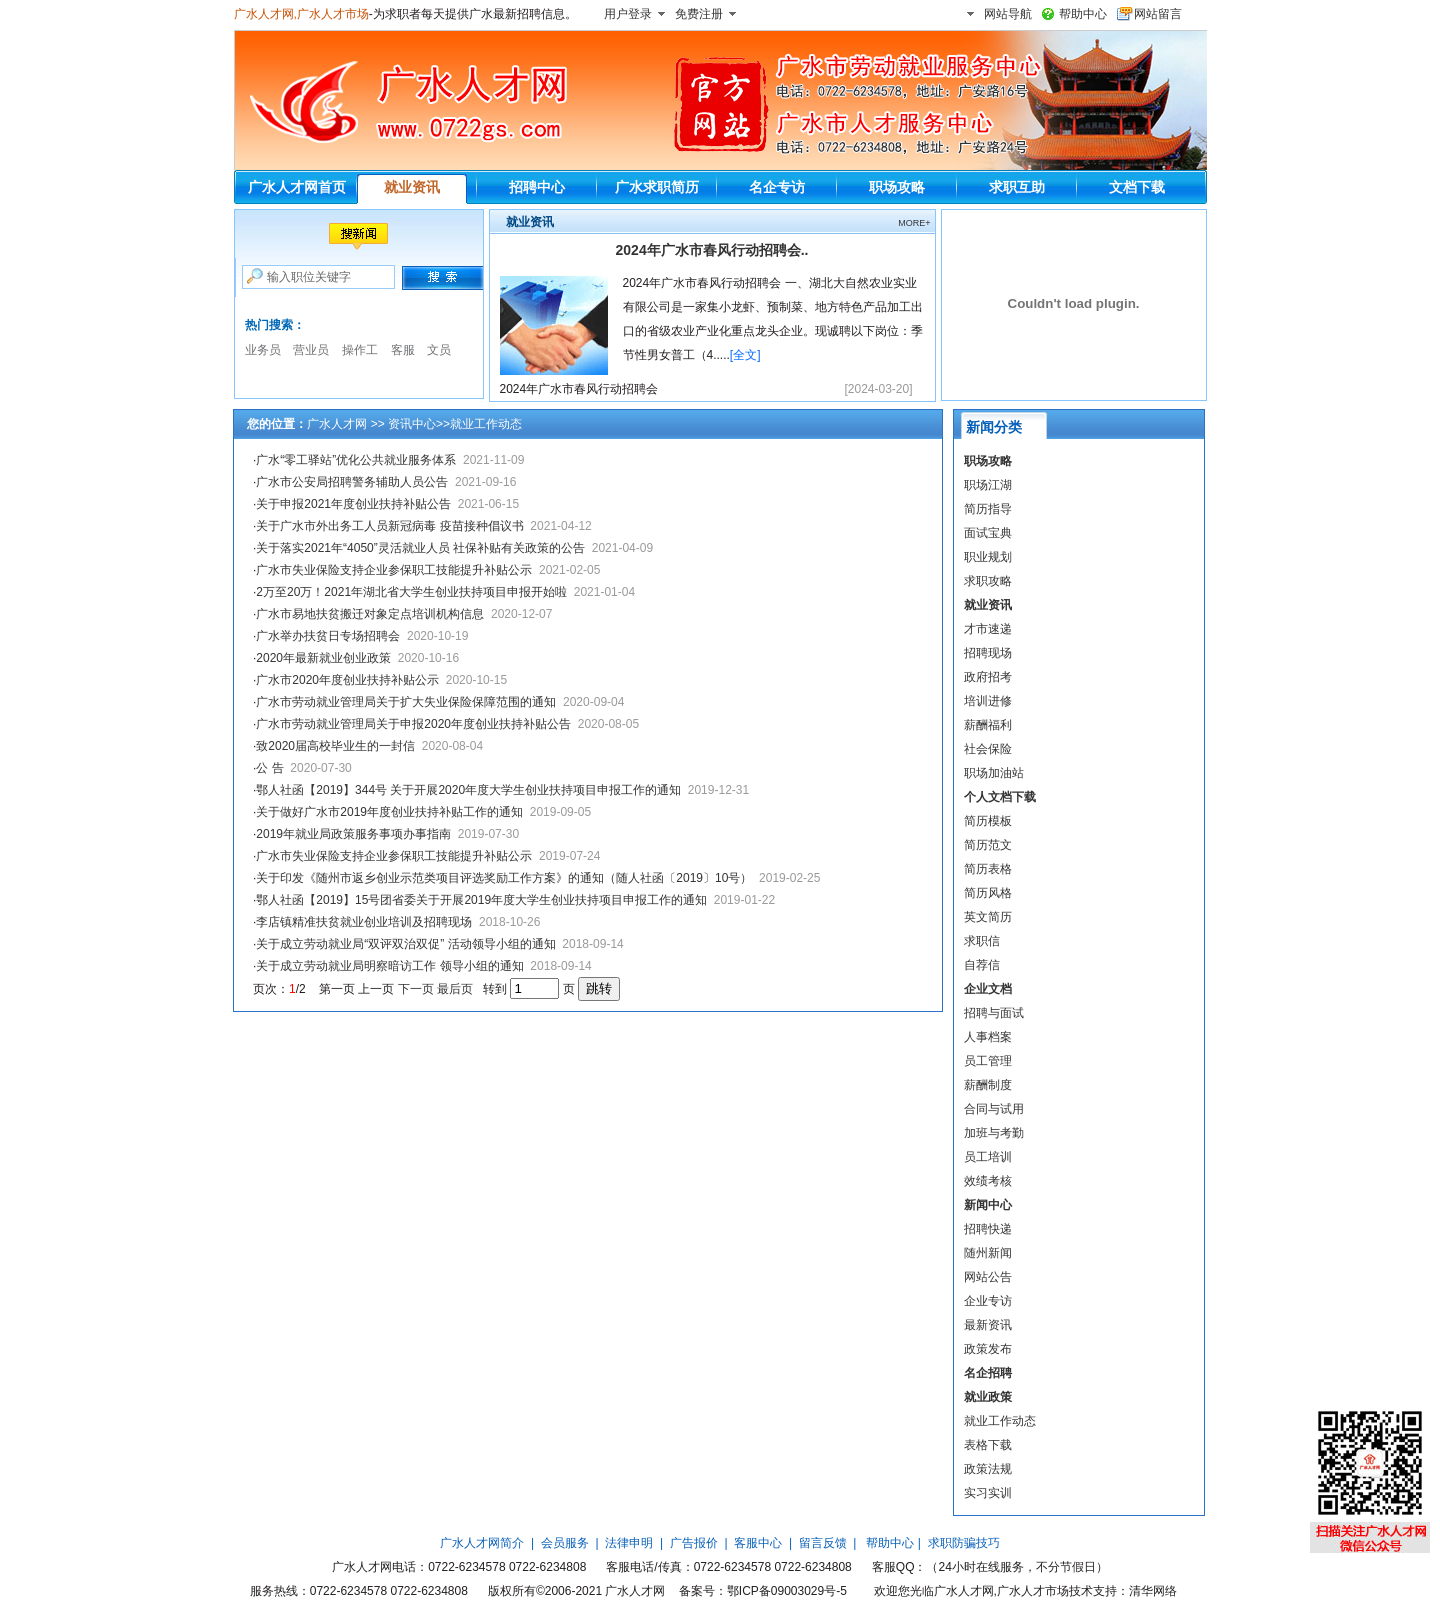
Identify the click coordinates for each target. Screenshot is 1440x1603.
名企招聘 (988, 1373)
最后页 (455, 989)
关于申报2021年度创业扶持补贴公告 (353, 504)
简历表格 (988, 869)
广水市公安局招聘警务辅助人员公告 (352, 482)
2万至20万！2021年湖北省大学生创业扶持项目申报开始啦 (411, 592)
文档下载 (1137, 187)
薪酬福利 (988, 725)
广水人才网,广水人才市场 (301, 14)
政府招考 (988, 677)
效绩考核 (988, 1181)
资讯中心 (412, 424)
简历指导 (988, 509)
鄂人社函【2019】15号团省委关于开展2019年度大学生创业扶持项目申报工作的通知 (481, 900)
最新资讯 (988, 1325)
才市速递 (988, 629)
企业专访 (988, 1301)
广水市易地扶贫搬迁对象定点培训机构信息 (370, 614)
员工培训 (988, 1157)
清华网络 (1153, 1591)
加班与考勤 (994, 1133)
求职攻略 (988, 581)
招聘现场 (988, 653)
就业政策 (988, 1397)
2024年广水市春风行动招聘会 (579, 389)
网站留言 (1158, 14)
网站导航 (1008, 14)
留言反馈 (823, 1543)
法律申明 (629, 1543)
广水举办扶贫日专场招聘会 (328, 636)
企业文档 (988, 989)
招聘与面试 (994, 1013)
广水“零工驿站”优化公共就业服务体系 (356, 460)
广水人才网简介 (482, 1543)
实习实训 (988, 1493)
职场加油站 (994, 773)
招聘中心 (537, 187)
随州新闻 (988, 1253)
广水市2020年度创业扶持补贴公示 (347, 680)
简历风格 (988, 893)
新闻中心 (988, 1205)
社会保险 (988, 749)
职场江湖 (988, 485)
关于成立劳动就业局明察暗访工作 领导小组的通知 (389, 966)
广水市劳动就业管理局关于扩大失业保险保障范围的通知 (406, 702)
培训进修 (988, 701)
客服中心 (758, 1543)
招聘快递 (988, 1229)
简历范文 (988, 845)
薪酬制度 (988, 1085)
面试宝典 (988, 533)
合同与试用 (994, 1109)
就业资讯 (412, 187)
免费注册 (699, 14)
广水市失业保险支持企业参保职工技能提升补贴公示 (394, 570)
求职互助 (1017, 187)
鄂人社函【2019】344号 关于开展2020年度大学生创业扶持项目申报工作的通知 (468, 790)
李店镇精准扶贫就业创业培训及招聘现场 (364, 922)
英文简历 (988, 917)
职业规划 (988, 557)
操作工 (360, 350)
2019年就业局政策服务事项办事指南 (353, 834)
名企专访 (777, 187)
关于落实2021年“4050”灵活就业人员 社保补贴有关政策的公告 (420, 548)
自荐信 (982, 965)
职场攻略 (897, 187)
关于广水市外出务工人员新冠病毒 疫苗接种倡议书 (389, 526)
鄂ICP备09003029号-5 (787, 1591)
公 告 (269, 768)
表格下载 (988, 1445)
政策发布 (988, 1349)
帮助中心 (1083, 14)
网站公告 (988, 1277)
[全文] (745, 355)
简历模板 (988, 821)
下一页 (416, 989)
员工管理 (988, 1061)
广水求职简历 (657, 187)
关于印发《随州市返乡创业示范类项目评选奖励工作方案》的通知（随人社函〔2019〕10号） (504, 878)
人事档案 (988, 1037)
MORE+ (914, 223)
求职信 (982, 941)
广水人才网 (337, 424)
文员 (439, 350)
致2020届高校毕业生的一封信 (335, 746)
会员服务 (565, 1543)
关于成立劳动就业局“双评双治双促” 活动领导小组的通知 (405, 944)
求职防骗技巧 (964, 1543)
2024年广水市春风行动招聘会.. (712, 250)
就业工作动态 (1000, 1421)
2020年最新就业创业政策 (323, 658)
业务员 (263, 350)
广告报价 (694, 1543)
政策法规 (988, 1469)
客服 (403, 350)
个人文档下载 (1000, 797)
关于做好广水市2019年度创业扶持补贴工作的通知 (389, 812)
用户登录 (628, 14)
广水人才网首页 (297, 187)
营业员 (311, 350)
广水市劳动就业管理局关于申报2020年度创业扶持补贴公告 (413, 724)
